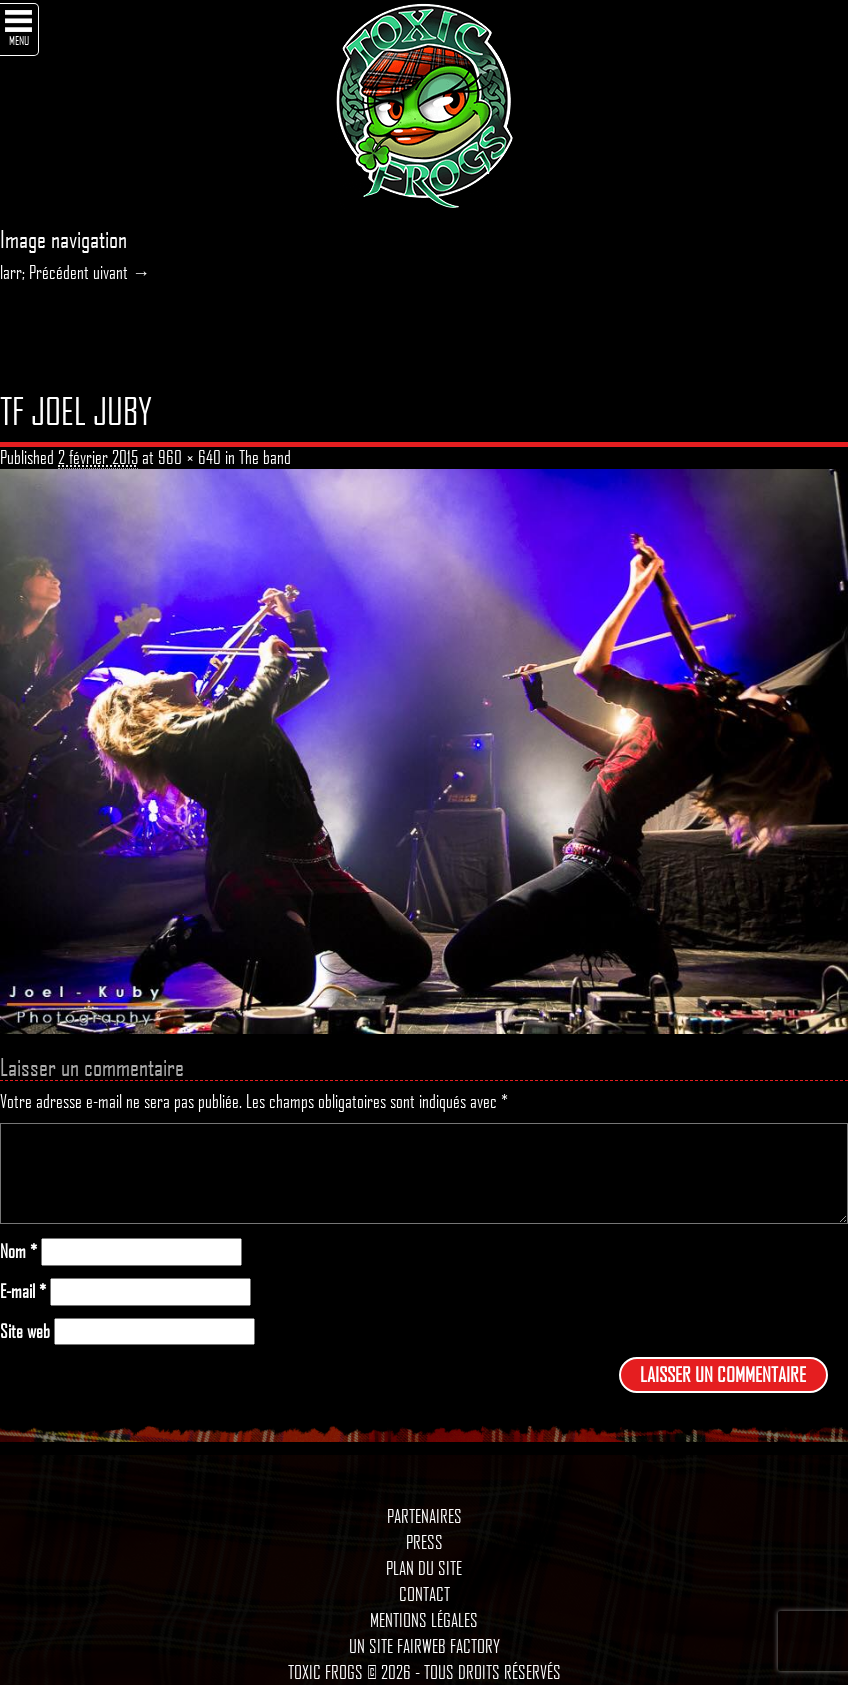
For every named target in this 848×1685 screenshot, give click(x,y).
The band (265, 457)
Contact (424, 1594)
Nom (18, 1251)
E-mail (23, 1291)
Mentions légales (424, 1620)
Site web (25, 1331)
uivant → (121, 272)
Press (424, 1542)
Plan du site (424, 1568)
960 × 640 (189, 457)
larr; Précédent (44, 272)
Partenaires (424, 1516)
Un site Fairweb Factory (424, 1646)
